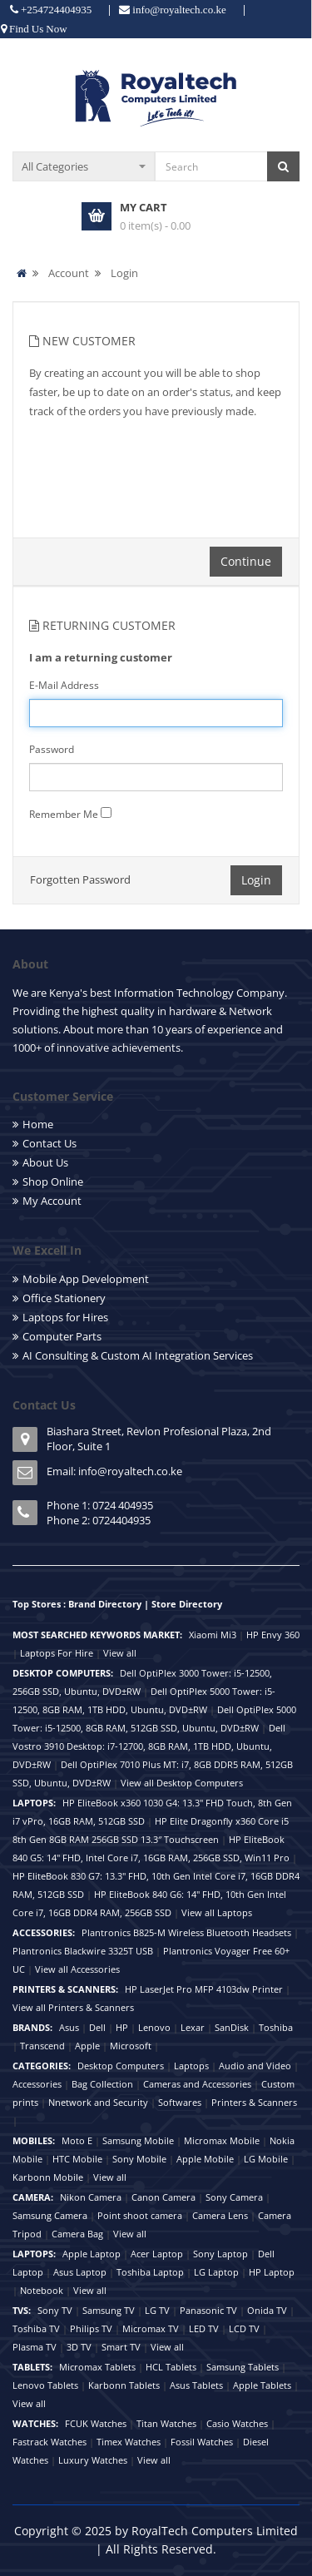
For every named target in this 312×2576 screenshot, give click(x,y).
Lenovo (154, 2027)
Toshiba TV (36, 2328)
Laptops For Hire (56, 1653)
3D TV (79, 2347)
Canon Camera (163, 2197)
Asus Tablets (196, 2385)
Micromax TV (150, 2328)
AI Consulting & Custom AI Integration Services (137, 1355)
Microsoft (130, 2045)
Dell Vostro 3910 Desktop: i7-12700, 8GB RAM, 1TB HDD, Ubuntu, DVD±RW (148, 1746)
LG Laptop (216, 2272)
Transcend (42, 2045)
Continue (245, 561)
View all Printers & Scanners (73, 2007)
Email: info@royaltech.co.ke (114, 1471)
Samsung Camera (49, 2215)
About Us (45, 1162)
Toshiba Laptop (150, 2272)
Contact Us (49, 1143)
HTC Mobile (77, 2158)
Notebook (41, 2290)
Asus (69, 2027)
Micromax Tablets (97, 2367)
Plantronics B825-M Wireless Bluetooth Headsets (186, 1932)
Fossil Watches (202, 2441)
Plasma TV (34, 2347)
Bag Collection (102, 2084)
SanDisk (232, 2027)
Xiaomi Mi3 (212, 1634)
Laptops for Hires (65, 1317)
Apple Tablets (262, 2385)
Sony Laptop (220, 2253)
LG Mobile (266, 2158)
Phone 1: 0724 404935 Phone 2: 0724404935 (100, 1513)
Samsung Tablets (242, 2367)
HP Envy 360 (273, 1634)
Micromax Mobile (222, 2140)
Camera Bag (77, 2233)
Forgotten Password (80, 879)
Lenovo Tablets (45, 2385)
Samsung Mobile (138, 2140)
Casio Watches (237, 2423)
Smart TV (121, 2347)
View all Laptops (216, 1912)
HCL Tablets (171, 2367)
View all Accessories (77, 1969)
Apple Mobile (205, 2158)
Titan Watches (166, 2423)
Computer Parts (62, 1336)
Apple (87, 2045)
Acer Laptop (157, 2253)
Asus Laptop (79, 2272)
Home (37, 1124)
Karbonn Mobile (47, 2177)
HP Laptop (272, 2272)
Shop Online (52, 1181)
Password (51, 749)
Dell (97, 2027)
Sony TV (54, 2310)
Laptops (191, 2065)
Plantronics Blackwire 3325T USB (82, 1950)
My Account (52, 1200)
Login (124, 272)
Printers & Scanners (254, 2102)
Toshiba (276, 2027)
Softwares (179, 2102)
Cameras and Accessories (197, 2084)
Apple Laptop (91, 2253)
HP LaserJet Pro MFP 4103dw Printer (204, 1989)
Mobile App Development (85, 1278)
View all (119, 1653)
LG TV (157, 2310)
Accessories (37, 2084)
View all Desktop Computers (182, 1782)
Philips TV (91, 2328)
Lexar (193, 2027)
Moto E (77, 2140)
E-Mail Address (64, 685)
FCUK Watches (95, 2423)
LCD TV (244, 2328)
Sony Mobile (139, 2158)
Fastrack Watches (49, 2441)
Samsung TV (108, 2310)
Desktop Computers (120, 2065)
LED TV (204, 2328)
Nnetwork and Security (98, 2102)
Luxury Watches (92, 2460)
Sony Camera (234, 2197)
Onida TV (267, 2310)
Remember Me (63, 814)
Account (68, 272)
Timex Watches (129, 2441)
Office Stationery (64, 1297)
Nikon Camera (90, 2197)
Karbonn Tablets (124, 2385)
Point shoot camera (139, 2215)
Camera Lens (220, 2215)
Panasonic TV (208, 2310)
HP (122, 2027)
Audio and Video (255, 2065)
